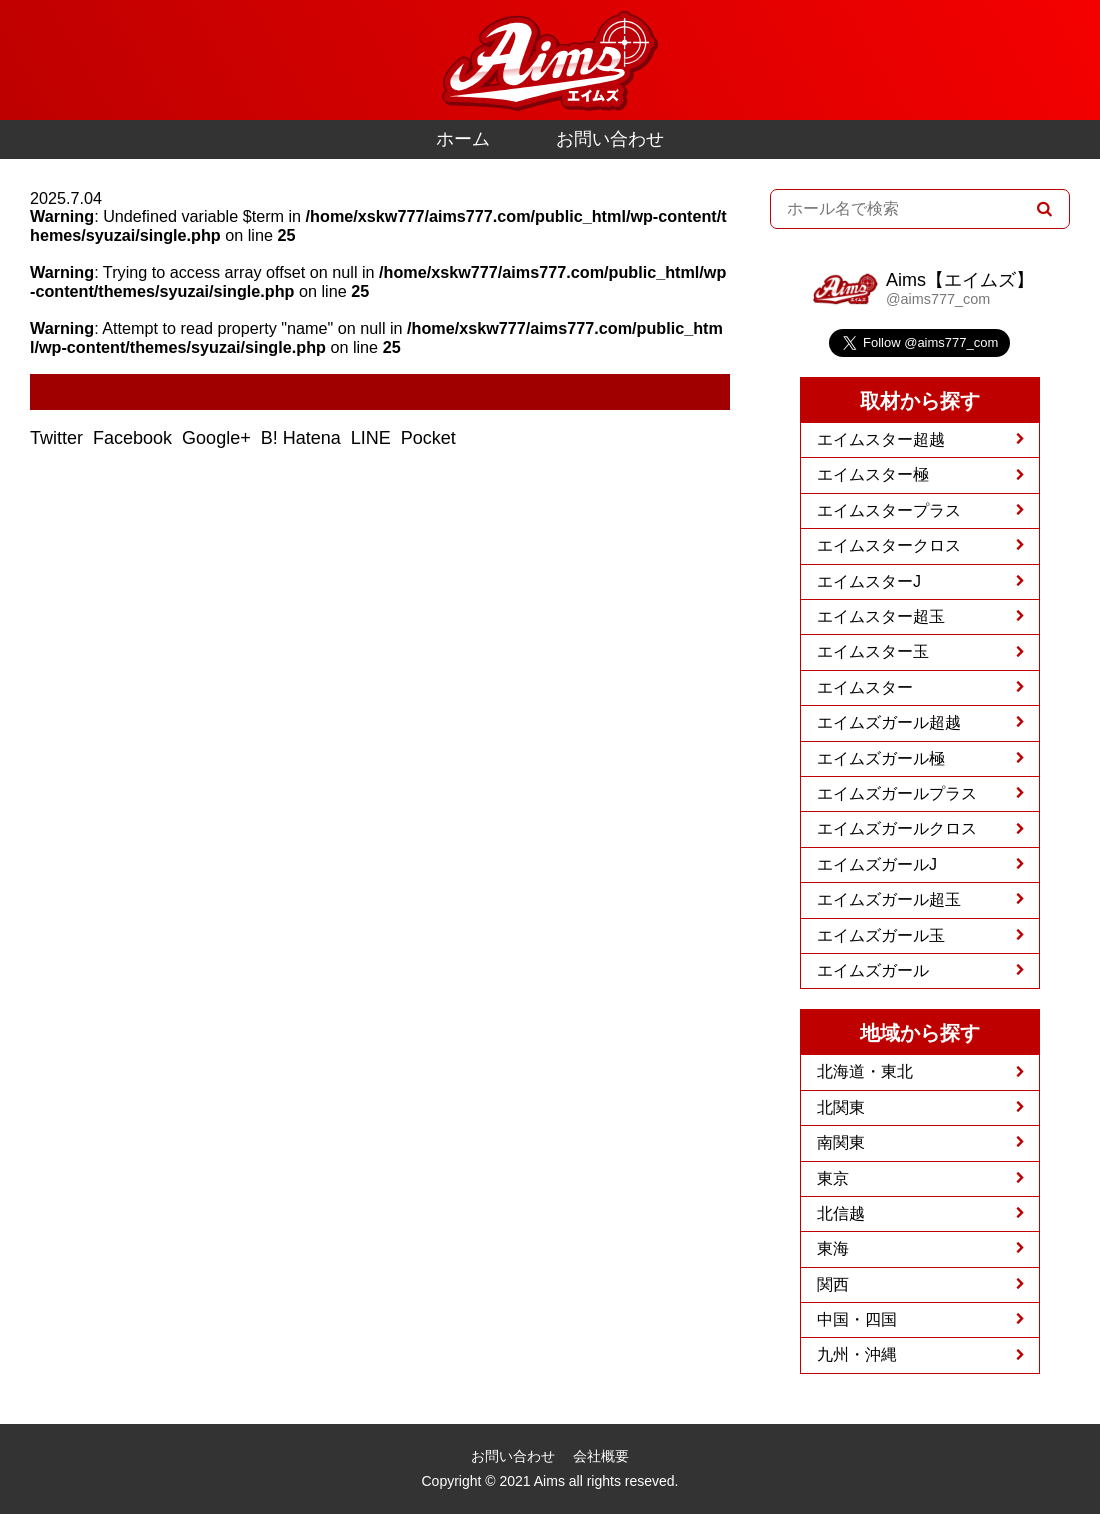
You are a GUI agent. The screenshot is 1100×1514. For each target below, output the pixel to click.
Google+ (219, 438)
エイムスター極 (873, 474)
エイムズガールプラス (897, 793)
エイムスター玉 (873, 651)
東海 (833, 1248)
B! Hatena (303, 438)
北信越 (841, 1213)
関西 (833, 1284)
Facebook (135, 438)
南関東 (841, 1142)
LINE (373, 438)
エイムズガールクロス (897, 828)
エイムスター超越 (881, 439)
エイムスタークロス (889, 545)
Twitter (59, 438)
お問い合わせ (610, 139)
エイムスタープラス (889, 510)
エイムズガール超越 (889, 722)
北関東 (841, 1107)
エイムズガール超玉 (889, 899)
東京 (833, 1178)
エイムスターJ (869, 581)
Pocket (431, 438)
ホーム (463, 139)
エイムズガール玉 (881, 935)
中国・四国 (857, 1319)
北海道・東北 (865, 1071)
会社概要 (601, 1456)
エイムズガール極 (881, 758)
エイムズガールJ (877, 864)
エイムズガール (873, 970)
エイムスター (865, 687)
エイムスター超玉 (881, 616)
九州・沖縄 (857, 1354)
